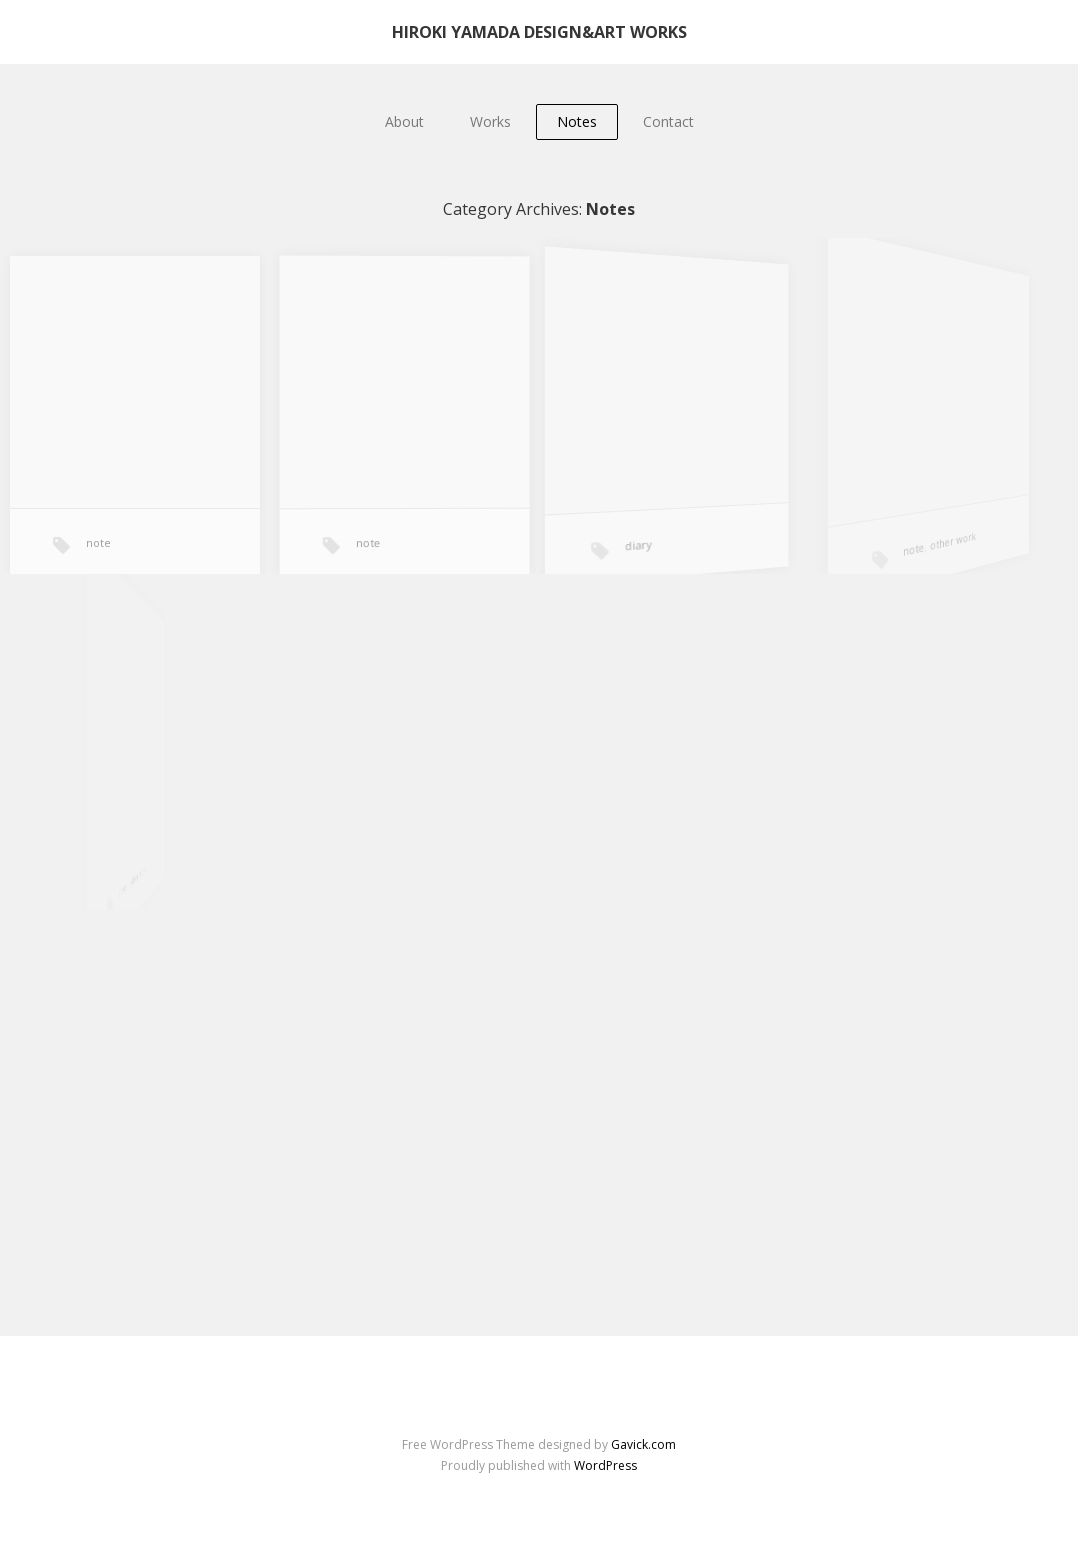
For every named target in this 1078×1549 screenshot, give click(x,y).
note (98, 542)
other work (950, 539)
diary (641, 546)
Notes (577, 121)
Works (490, 121)
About (404, 121)
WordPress (605, 1465)
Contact (668, 121)
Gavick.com (643, 1444)
